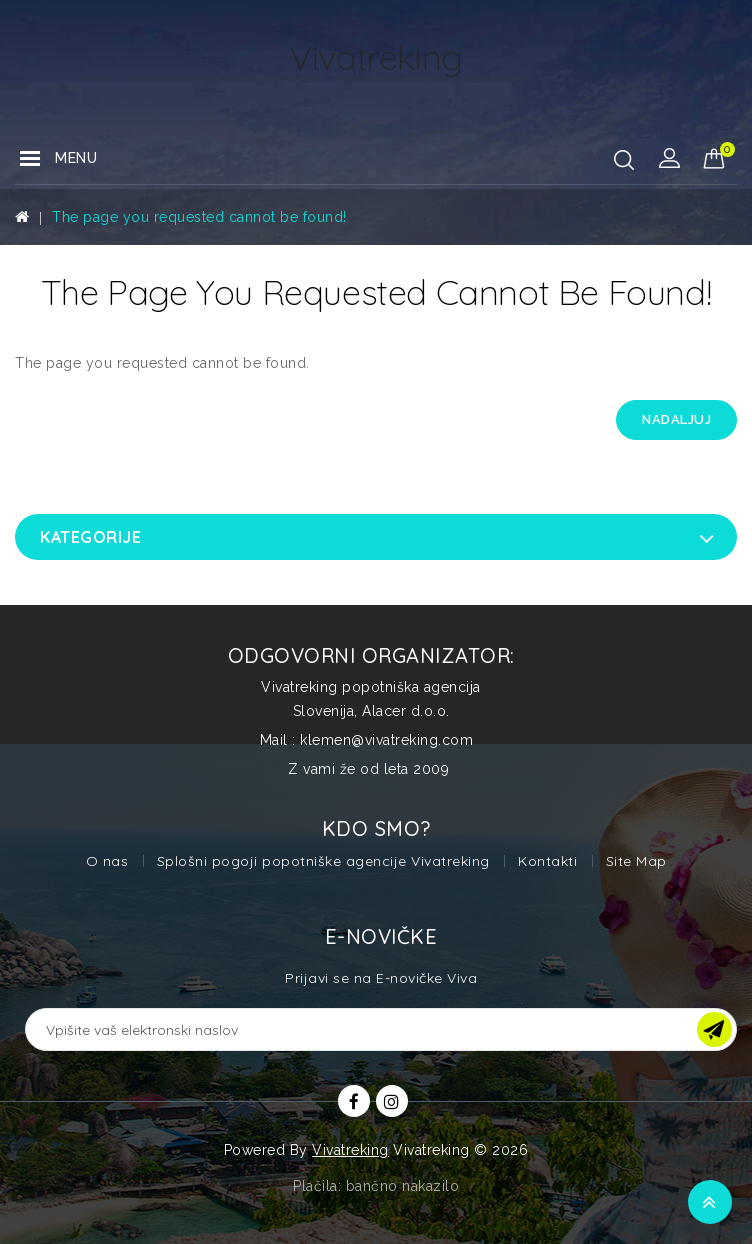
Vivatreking (350, 1150)
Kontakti (547, 861)
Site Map (636, 861)
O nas (107, 861)
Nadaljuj (676, 419)
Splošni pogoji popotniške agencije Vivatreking (323, 861)
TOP (710, 1202)
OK (714, 1029)
